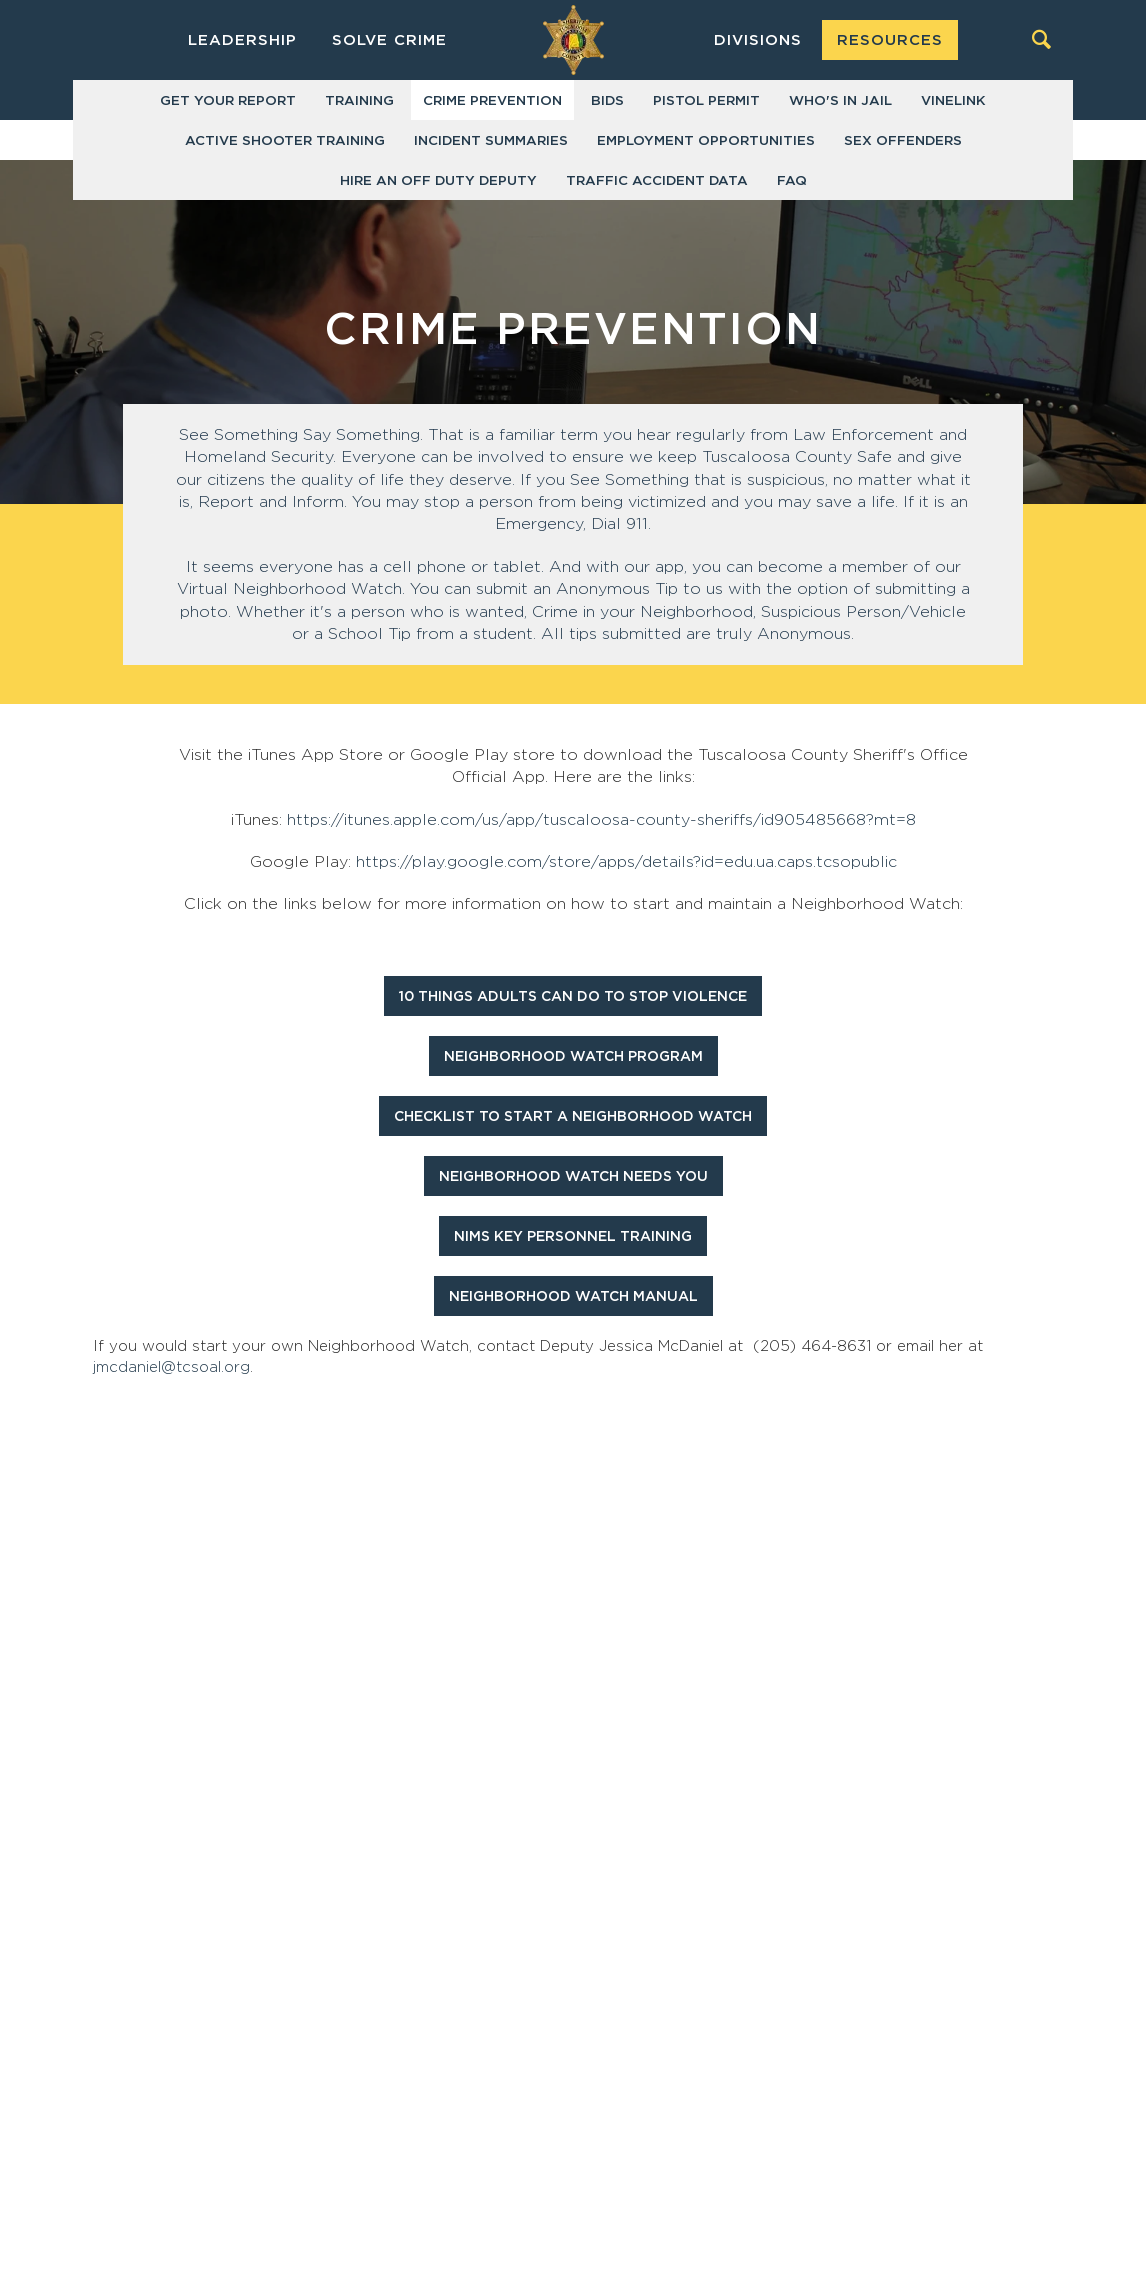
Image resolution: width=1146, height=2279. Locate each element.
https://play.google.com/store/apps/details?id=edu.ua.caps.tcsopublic (626, 862)
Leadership (242, 40)
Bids (607, 101)
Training (359, 101)
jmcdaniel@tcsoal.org (171, 1367)
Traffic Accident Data (657, 181)
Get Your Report (228, 101)
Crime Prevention (492, 101)
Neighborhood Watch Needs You (573, 1177)
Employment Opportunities (706, 141)
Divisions (758, 40)
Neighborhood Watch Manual (573, 1297)
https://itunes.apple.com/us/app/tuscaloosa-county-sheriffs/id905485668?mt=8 (601, 820)
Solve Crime (389, 40)
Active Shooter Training (285, 141)
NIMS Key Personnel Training (573, 1237)
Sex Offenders (903, 141)
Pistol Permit (706, 101)
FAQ (792, 181)
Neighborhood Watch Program (573, 1057)
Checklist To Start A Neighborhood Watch (573, 1117)
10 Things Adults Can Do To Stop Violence (573, 997)
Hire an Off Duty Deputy (438, 181)
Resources (890, 40)
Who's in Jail (840, 101)
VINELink (953, 101)
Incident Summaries (491, 141)
